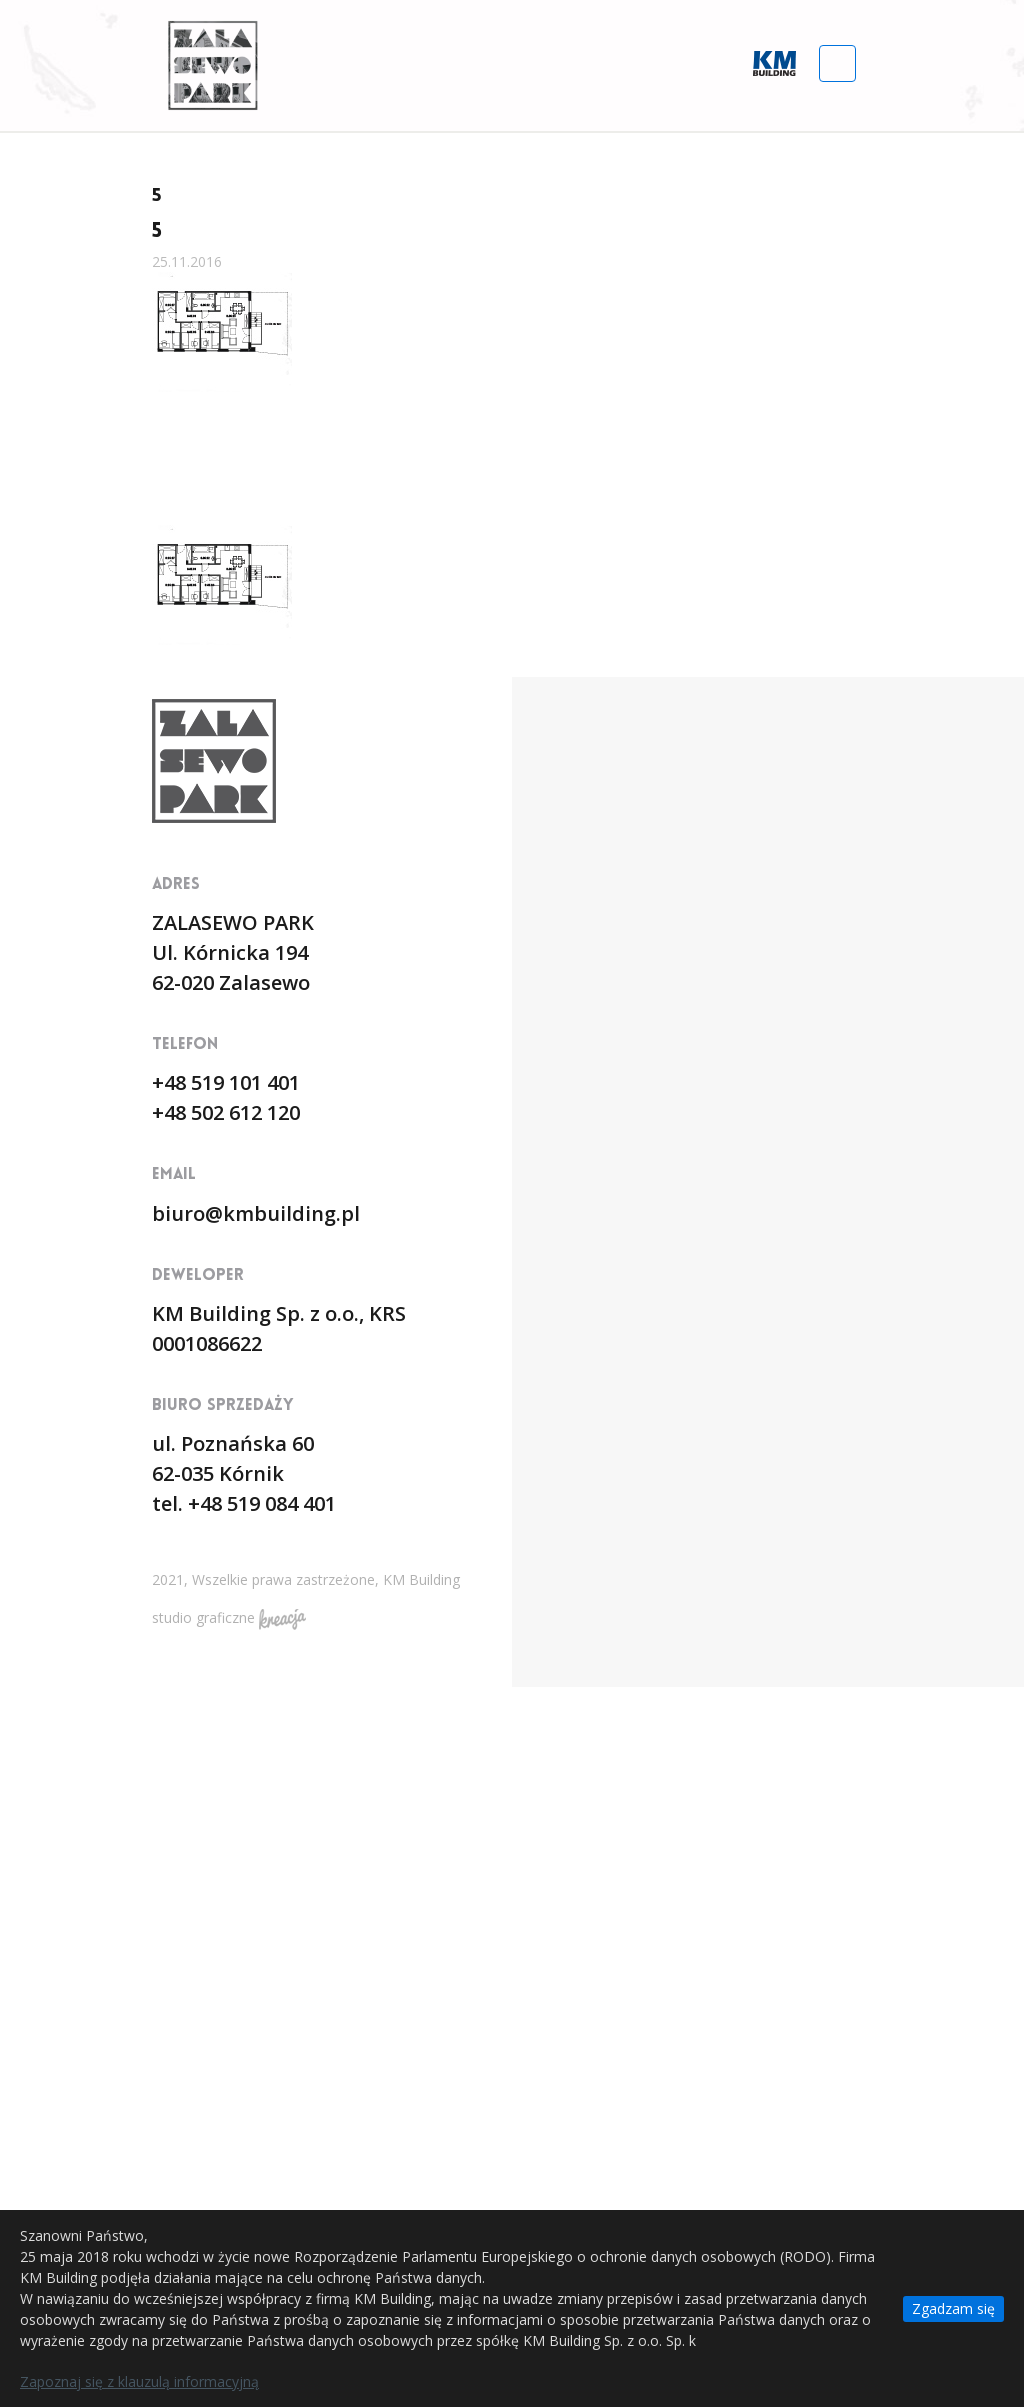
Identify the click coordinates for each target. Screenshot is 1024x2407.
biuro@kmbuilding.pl (256, 1213)
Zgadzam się (953, 2308)
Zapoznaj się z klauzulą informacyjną (139, 2381)
